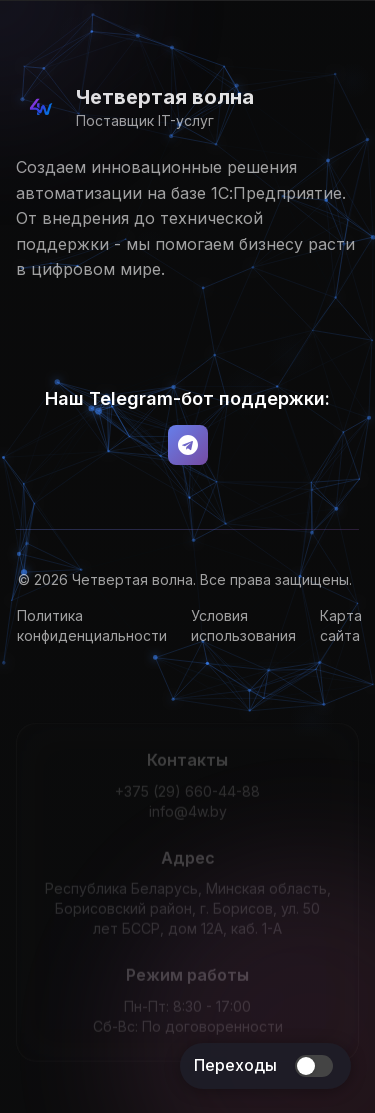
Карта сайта (344, 625)
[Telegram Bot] (188, 445)
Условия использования (246, 625)
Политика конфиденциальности (95, 625)
